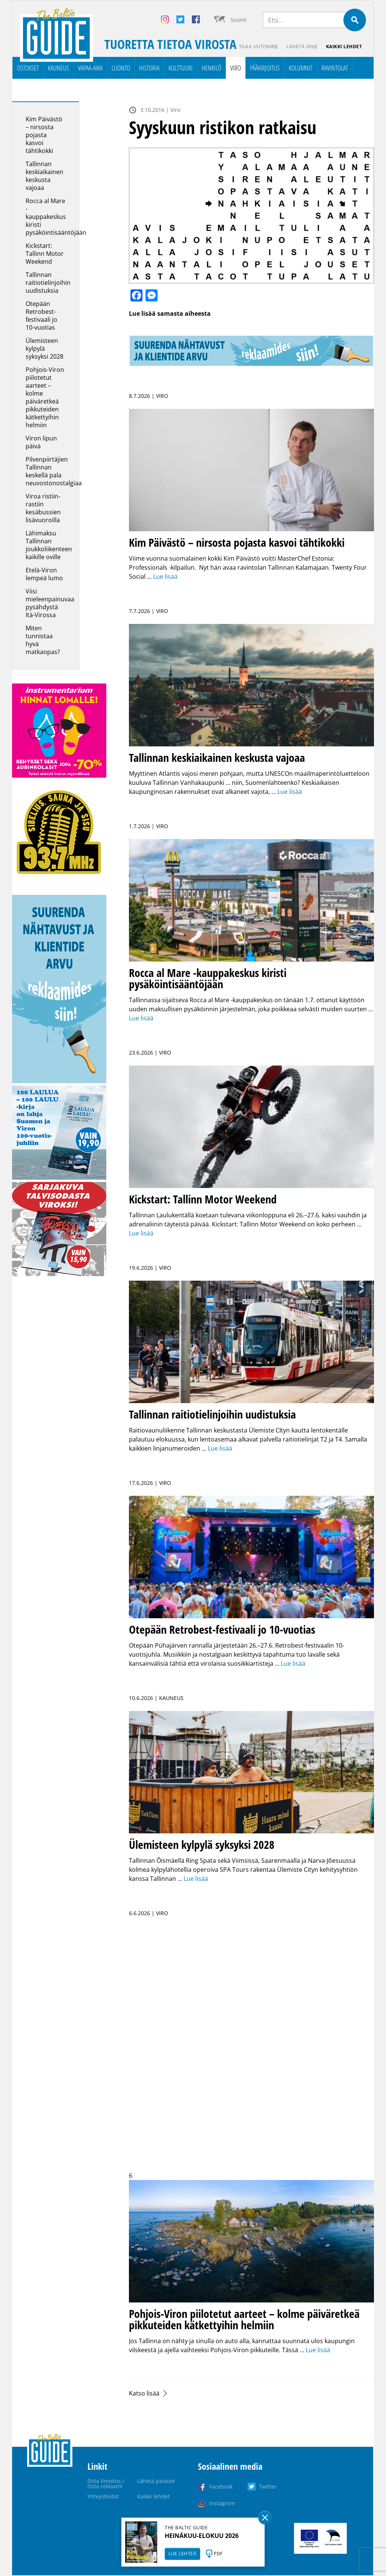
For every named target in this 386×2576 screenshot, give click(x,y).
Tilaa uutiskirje (256, 47)
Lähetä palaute (156, 2481)
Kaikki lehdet (344, 47)
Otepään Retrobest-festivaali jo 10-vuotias (41, 316)
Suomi (239, 19)
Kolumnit (300, 68)
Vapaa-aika (90, 68)
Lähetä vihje (301, 47)
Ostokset (28, 68)
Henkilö (211, 68)
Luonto (121, 68)
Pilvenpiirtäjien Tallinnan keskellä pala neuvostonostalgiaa (54, 472)
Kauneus (58, 68)
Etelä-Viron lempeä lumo (44, 574)
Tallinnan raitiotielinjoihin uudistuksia (48, 283)
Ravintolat (335, 68)
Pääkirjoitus (265, 68)
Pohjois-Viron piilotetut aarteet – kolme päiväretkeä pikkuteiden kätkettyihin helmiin (45, 398)
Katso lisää (144, 2393)
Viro (235, 68)
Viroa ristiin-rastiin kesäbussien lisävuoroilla (43, 508)
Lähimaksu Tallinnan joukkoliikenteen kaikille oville (49, 545)
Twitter (268, 2486)
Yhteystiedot (103, 2496)
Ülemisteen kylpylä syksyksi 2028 (44, 349)
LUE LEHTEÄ (182, 2553)
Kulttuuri (180, 68)
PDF (218, 2553)
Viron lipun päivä (41, 442)
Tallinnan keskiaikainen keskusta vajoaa (44, 176)
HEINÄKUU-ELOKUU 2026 (202, 2536)
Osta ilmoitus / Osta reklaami (105, 2484)
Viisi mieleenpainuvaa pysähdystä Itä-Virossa (50, 603)
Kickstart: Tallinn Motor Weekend (45, 254)
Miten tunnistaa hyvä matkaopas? (43, 640)
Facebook (221, 2486)
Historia (149, 68)
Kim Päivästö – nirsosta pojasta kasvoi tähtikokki (44, 135)
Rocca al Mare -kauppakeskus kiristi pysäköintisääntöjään (56, 217)
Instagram (222, 2503)
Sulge (265, 2517)
